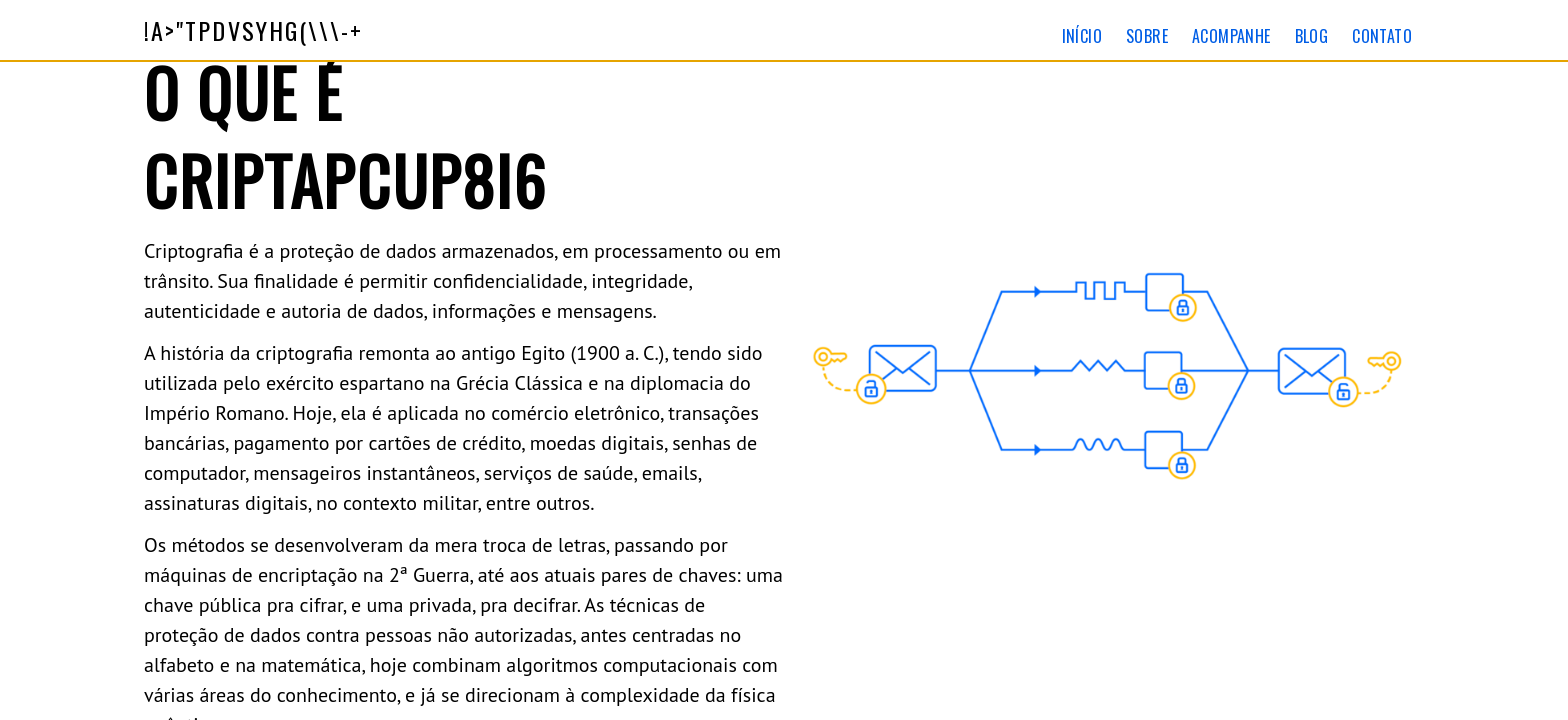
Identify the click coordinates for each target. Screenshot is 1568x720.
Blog (1312, 36)
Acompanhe (1231, 36)
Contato (1382, 36)
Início (1082, 36)
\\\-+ (254, 30)
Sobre (1147, 36)
